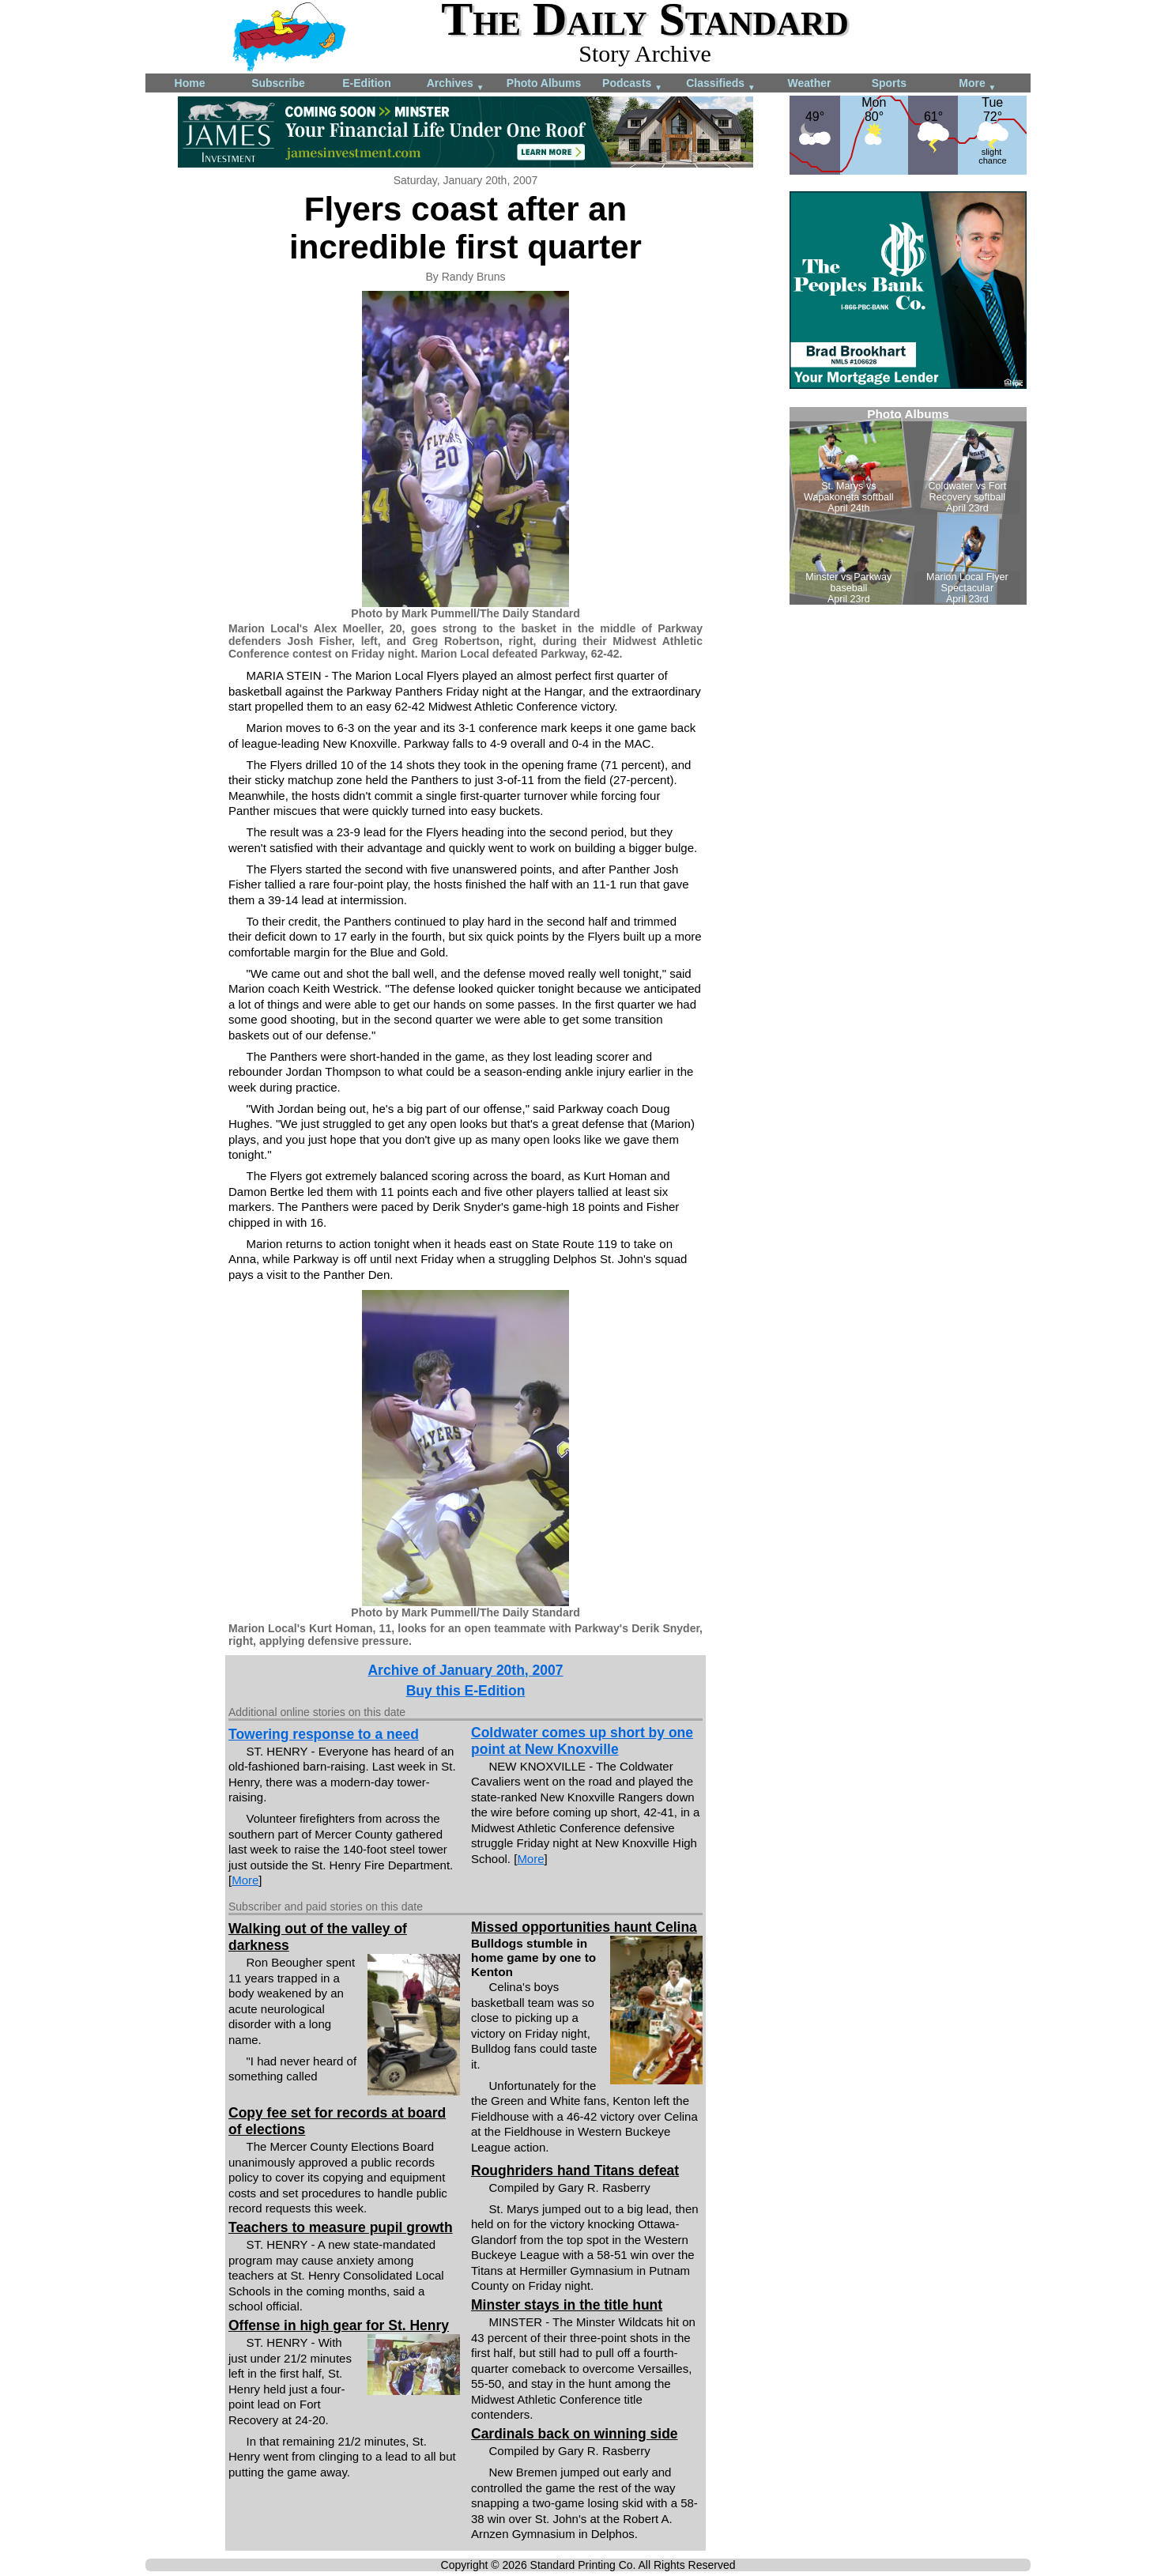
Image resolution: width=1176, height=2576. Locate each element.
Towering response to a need (323, 1734)
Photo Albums (544, 83)
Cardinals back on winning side (574, 2434)
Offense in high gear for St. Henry (338, 2325)
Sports (889, 83)
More (977, 84)
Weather (809, 83)
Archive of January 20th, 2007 (465, 1670)
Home (190, 83)
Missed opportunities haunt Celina (584, 1927)
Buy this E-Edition (466, 1691)
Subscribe (278, 83)
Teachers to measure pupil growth (340, 2227)
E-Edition (366, 83)
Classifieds (721, 84)
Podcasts (632, 84)
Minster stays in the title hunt (566, 2305)
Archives (455, 84)
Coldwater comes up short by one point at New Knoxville (582, 1741)
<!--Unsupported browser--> (908, 506)
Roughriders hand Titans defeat (575, 2170)
